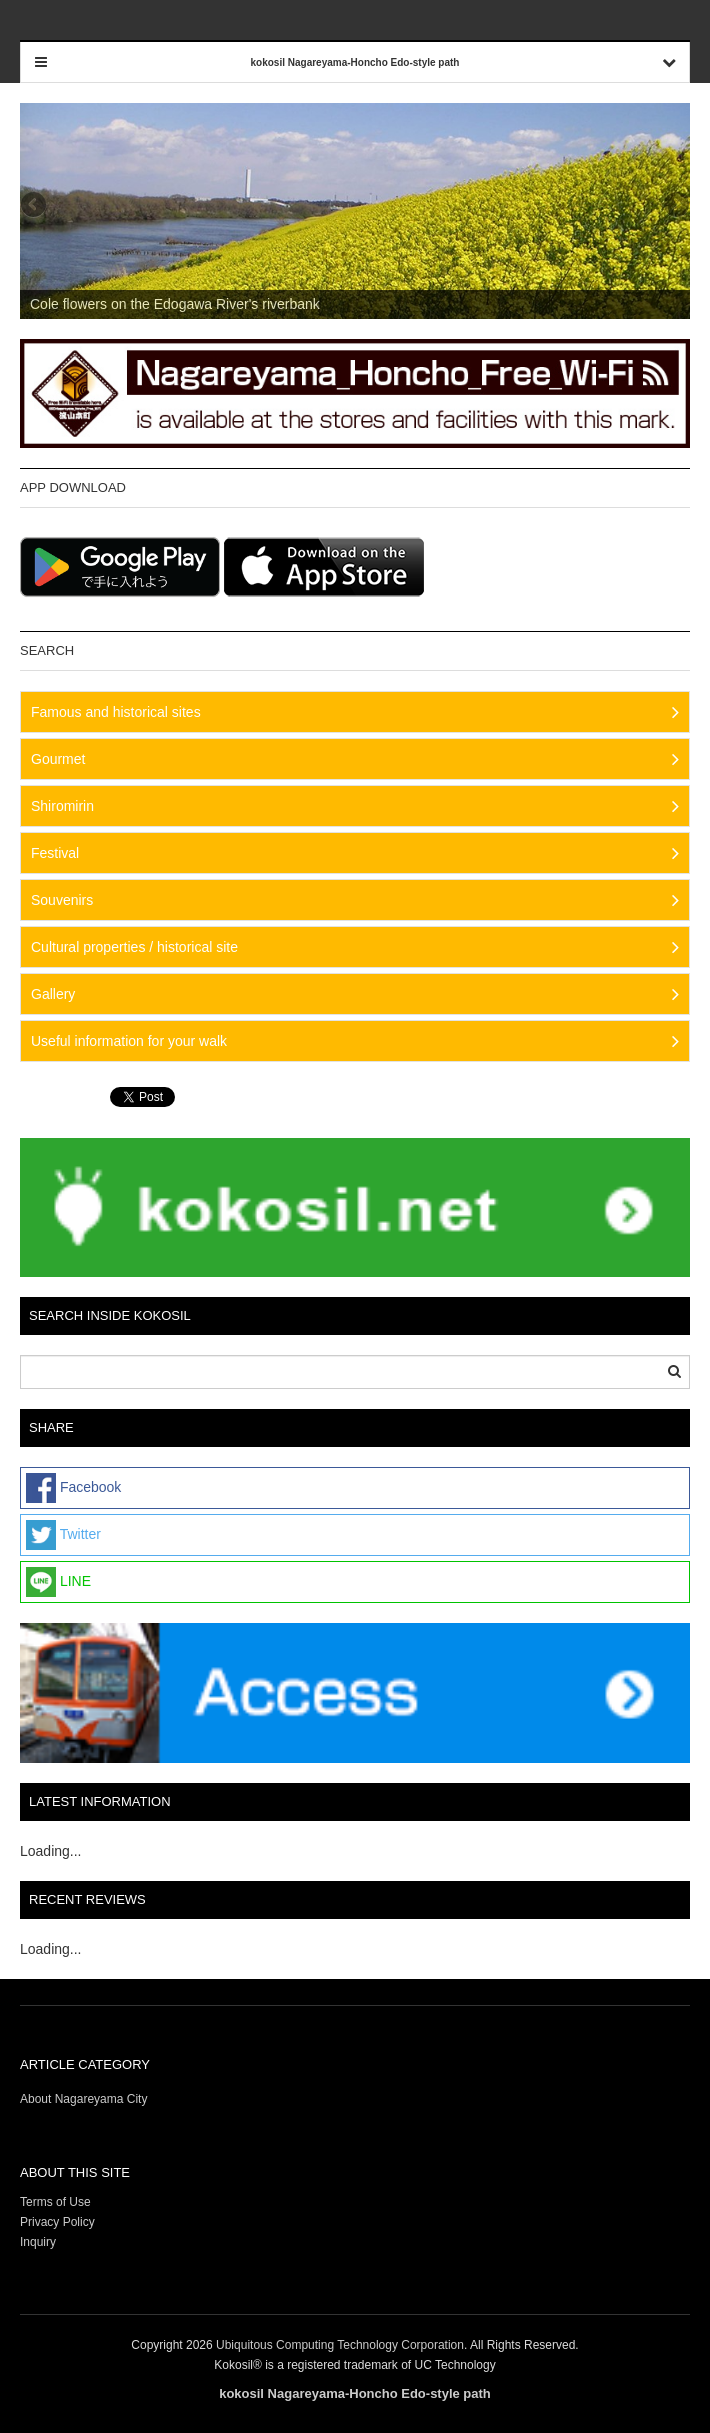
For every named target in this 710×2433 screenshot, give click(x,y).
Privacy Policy (59, 2222)
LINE (58, 1582)
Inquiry (38, 2242)
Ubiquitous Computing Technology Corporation (340, 2345)
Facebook (73, 1488)
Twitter (63, 1535)
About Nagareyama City (83, 2099)
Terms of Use (55, 2202)
